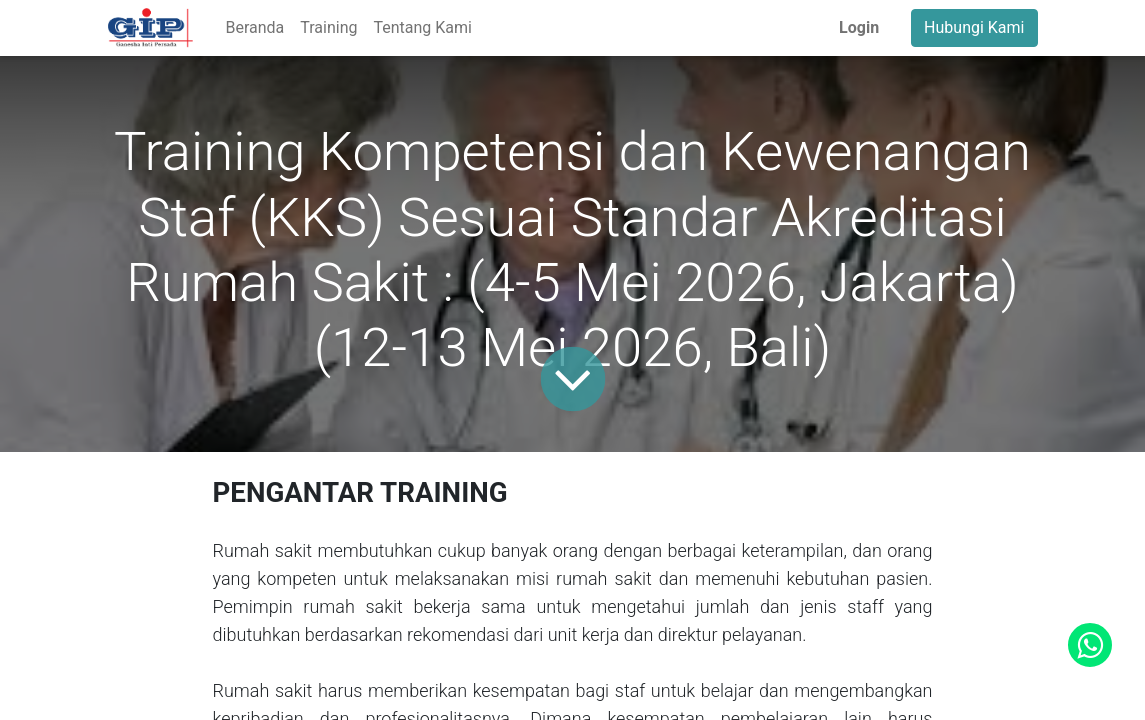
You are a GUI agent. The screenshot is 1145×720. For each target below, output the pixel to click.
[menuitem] (254, 28)
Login (859, 27)
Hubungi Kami (974, 27)
